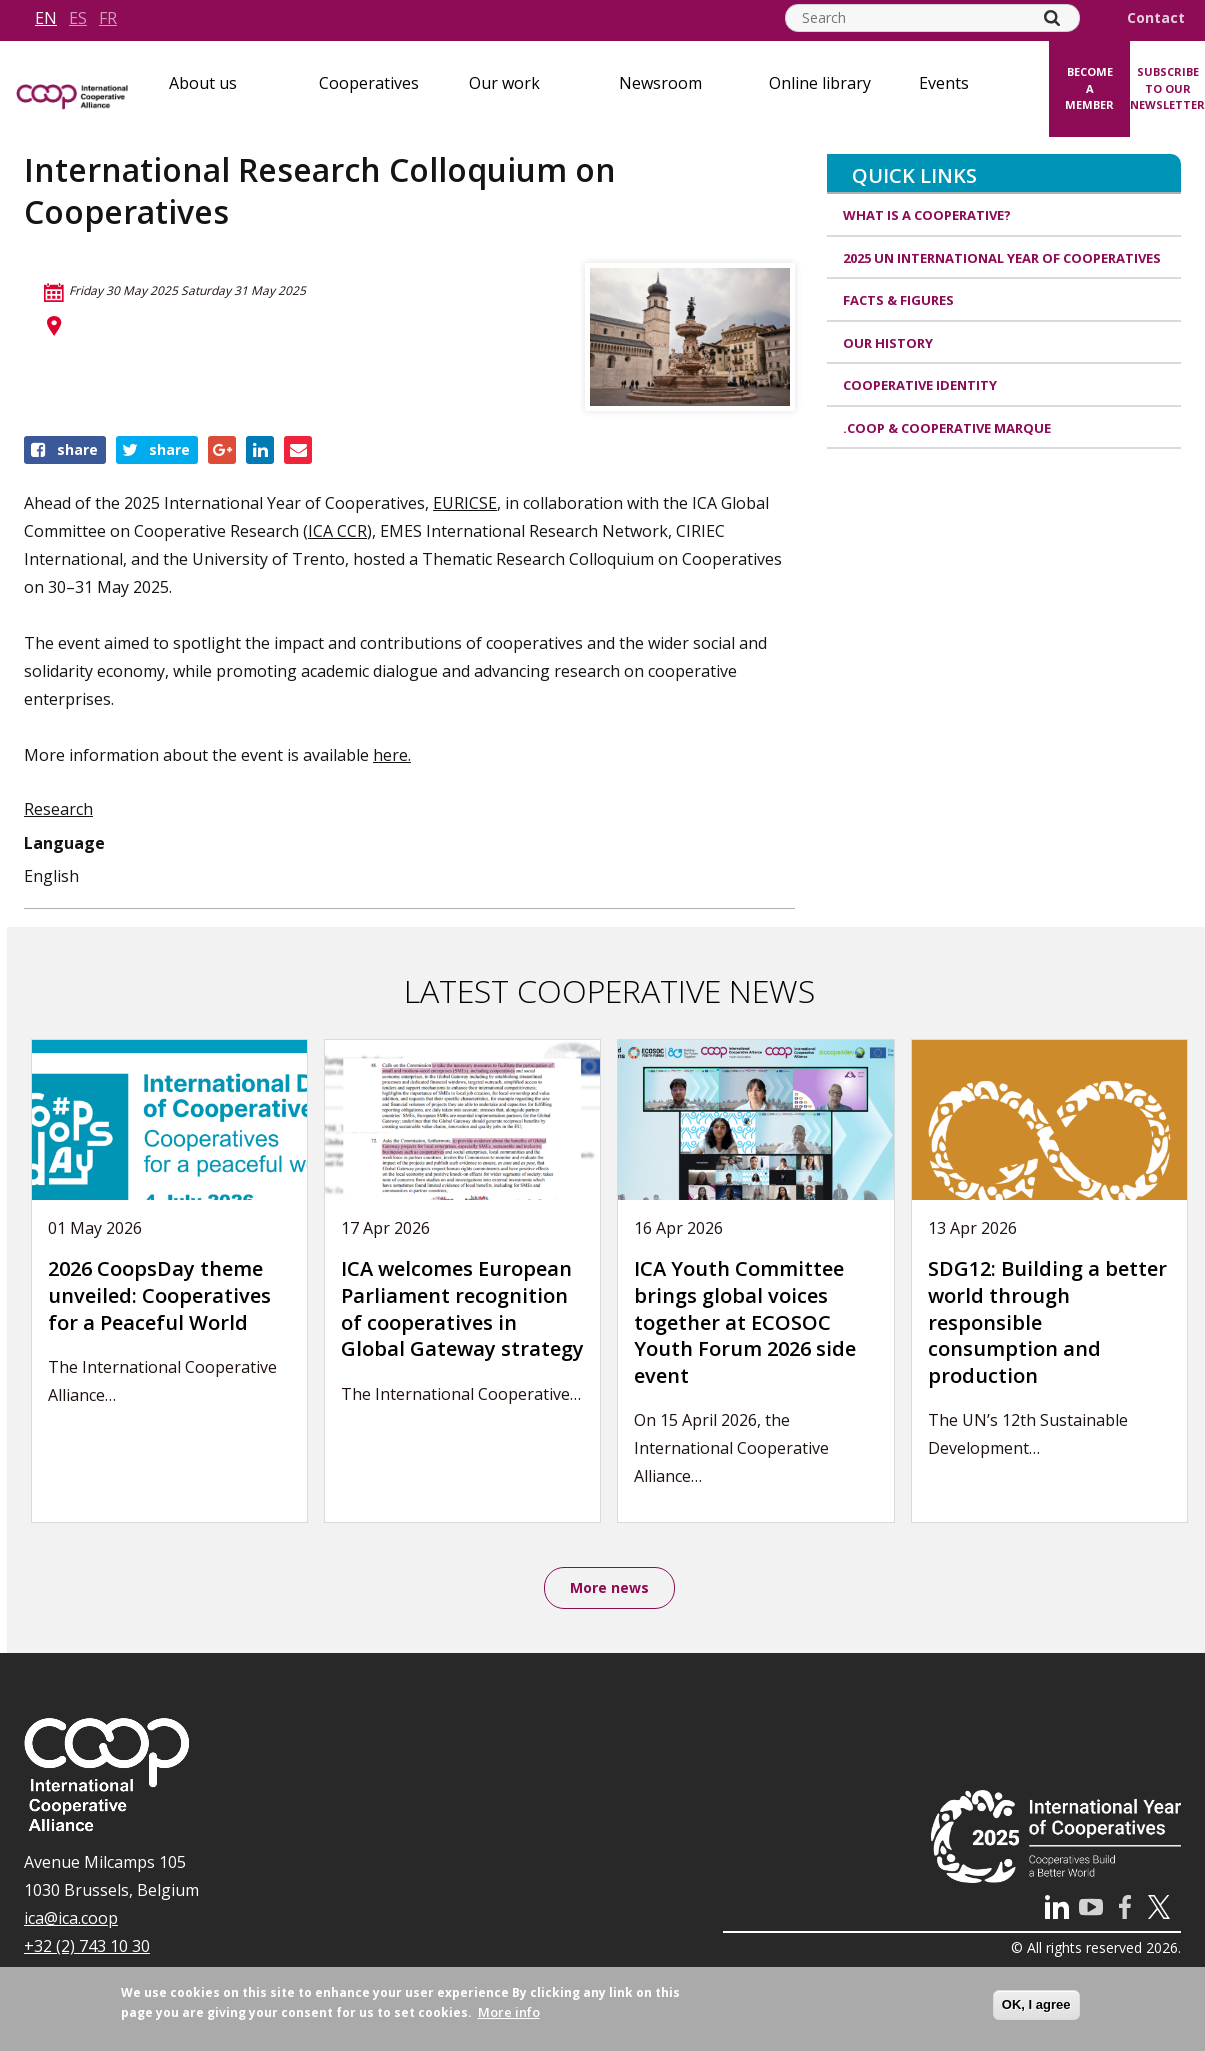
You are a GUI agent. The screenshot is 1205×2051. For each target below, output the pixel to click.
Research (58, 809)
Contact (1156, 18)
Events (944, 83)
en (46, 18)
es (78, 18)
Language (64, 843)
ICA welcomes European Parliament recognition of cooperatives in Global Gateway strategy (462, 1308)
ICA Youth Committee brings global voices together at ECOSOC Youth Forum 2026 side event (745, 1321)
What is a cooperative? (927, 215)
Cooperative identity (920, 385)
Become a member (1089, 88)
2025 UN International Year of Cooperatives (1002, 258)
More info (509, 2012)
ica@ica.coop (71, 1921)
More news (609, 1588)
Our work (504, 83)
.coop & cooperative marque (947, 428)
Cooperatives (369, 83)
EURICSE (465, 503)
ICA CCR (337, 531)
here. (392, 755)
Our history (888, 343)
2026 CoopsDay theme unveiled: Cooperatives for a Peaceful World (159, 1295)
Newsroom (660, 83)
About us (203, 83)
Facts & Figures (898, 300)
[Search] (1052, 18)
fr (108, 18)
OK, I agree (1036, 2004)
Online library (820, 83)
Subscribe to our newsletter (1167, 88)
